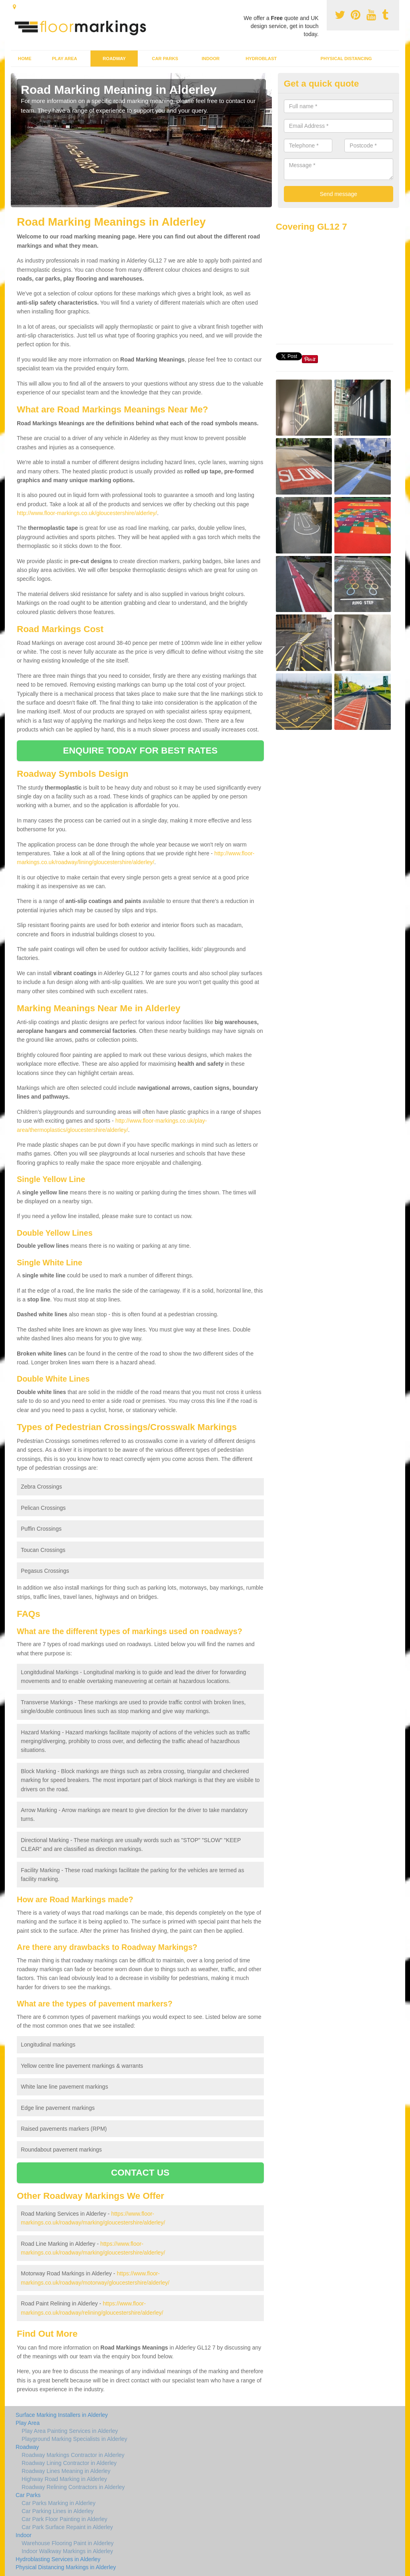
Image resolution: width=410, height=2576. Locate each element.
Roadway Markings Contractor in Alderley (73, 2455)
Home (25, 58)
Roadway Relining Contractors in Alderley (73, 2487)
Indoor (211, 58)
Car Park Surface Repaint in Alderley (67, 2527)
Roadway (114, 58)
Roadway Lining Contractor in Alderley (69, 2463)
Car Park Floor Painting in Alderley (64, 2519)
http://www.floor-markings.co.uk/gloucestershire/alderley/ (87, 513)
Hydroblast (261, 58)
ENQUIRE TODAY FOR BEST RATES (140, 751)
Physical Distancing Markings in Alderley (66, 2567)
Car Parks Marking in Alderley (58, 2503)
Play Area (64, 58)
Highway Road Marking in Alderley (64, 2479)
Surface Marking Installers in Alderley (62, 2415)
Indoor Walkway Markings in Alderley (67, 2551)
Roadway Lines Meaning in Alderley (66, 2471)
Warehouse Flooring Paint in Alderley (68, 2543)
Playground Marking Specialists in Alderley (74, 2439)
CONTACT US (140, 2173)
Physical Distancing (346, 58)
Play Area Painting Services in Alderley (70, 2431)
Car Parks (165, 58)
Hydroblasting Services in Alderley (58, 2559)
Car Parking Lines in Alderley (58, 2511)
